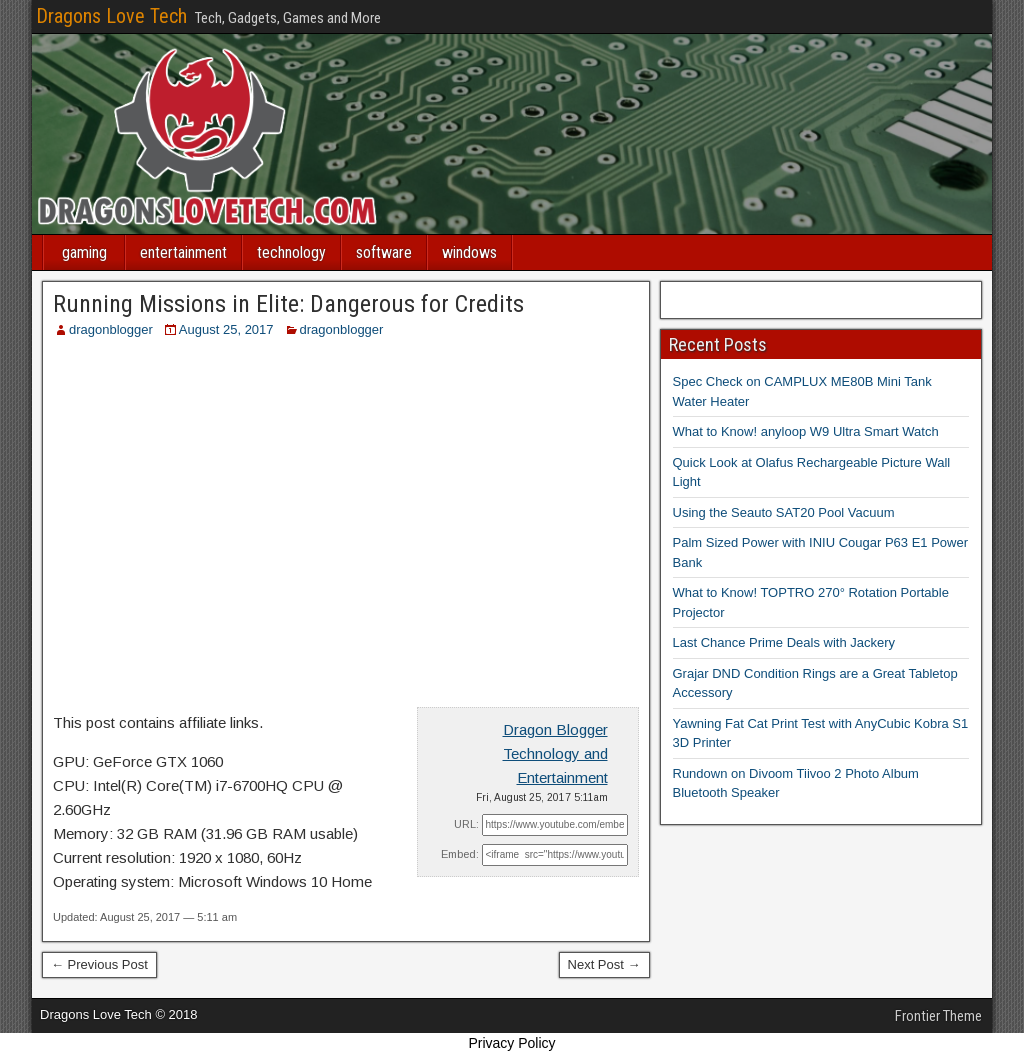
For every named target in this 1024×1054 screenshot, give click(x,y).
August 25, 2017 (226, 329)
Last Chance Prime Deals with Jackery (784, 642)
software (384, 252)
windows (469, 252)
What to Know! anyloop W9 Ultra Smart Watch (806, 431)
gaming (84, 252)
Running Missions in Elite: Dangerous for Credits (288, 304)
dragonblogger (111, 329)
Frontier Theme (938, 1016)
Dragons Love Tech (111, 16)
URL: (466, 824)
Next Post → (604, 964)
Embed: (460, 854)
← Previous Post (99, 964)
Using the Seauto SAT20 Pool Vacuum (784, 512)
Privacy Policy (511, 1043)
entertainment (183, 252)
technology (291, 252)
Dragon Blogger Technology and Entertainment (555, 753)
